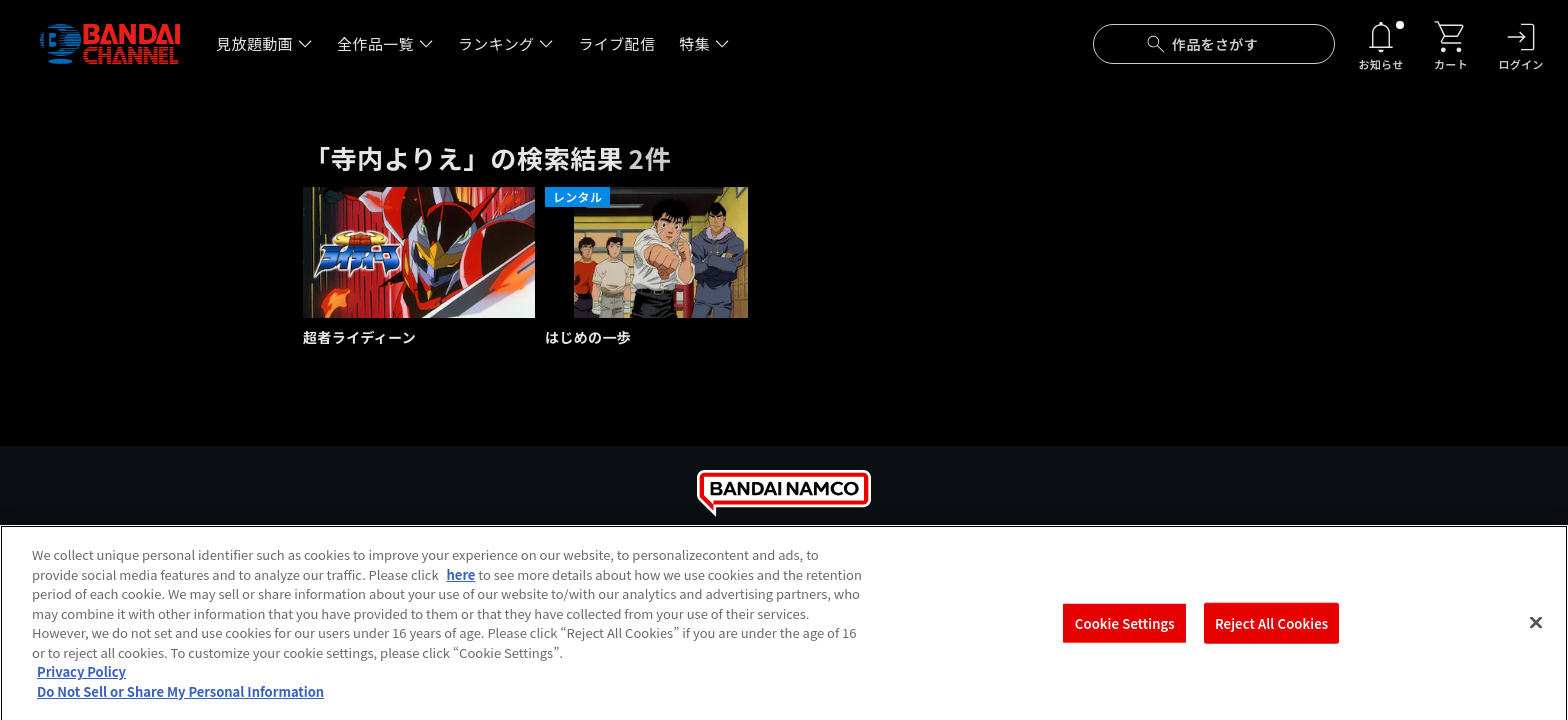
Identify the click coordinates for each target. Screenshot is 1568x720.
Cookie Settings (1125, 635)
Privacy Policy (81, 684)
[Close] (1536, 635)
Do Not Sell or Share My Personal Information (180, 703)
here (461, 586)
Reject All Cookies (1271, 635)
